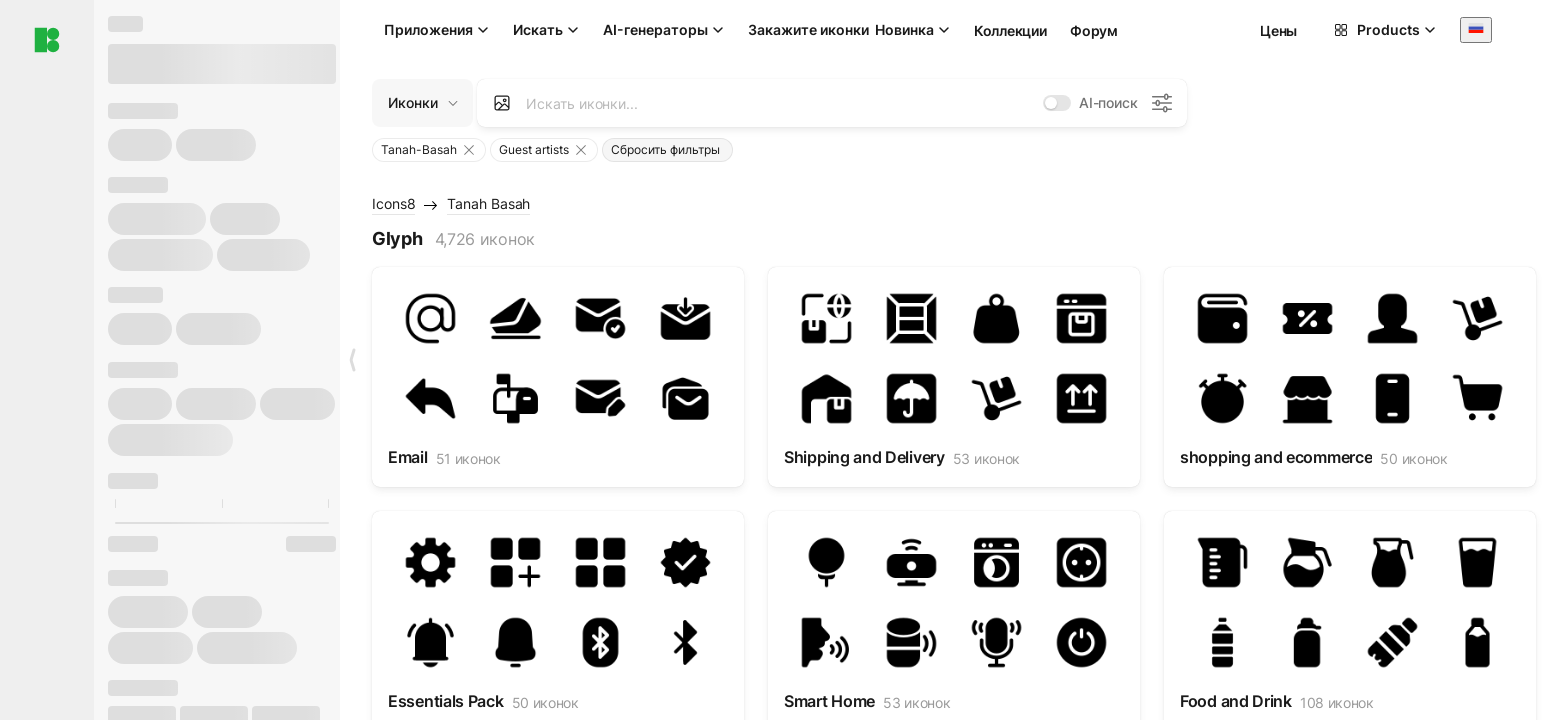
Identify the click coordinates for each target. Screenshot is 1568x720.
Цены (1278, 30)
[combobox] (1476, 29)
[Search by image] (502, 103)
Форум (1094, 30)
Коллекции (1010, 30)
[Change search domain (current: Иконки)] (422, 103)
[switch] (1057, 103)
